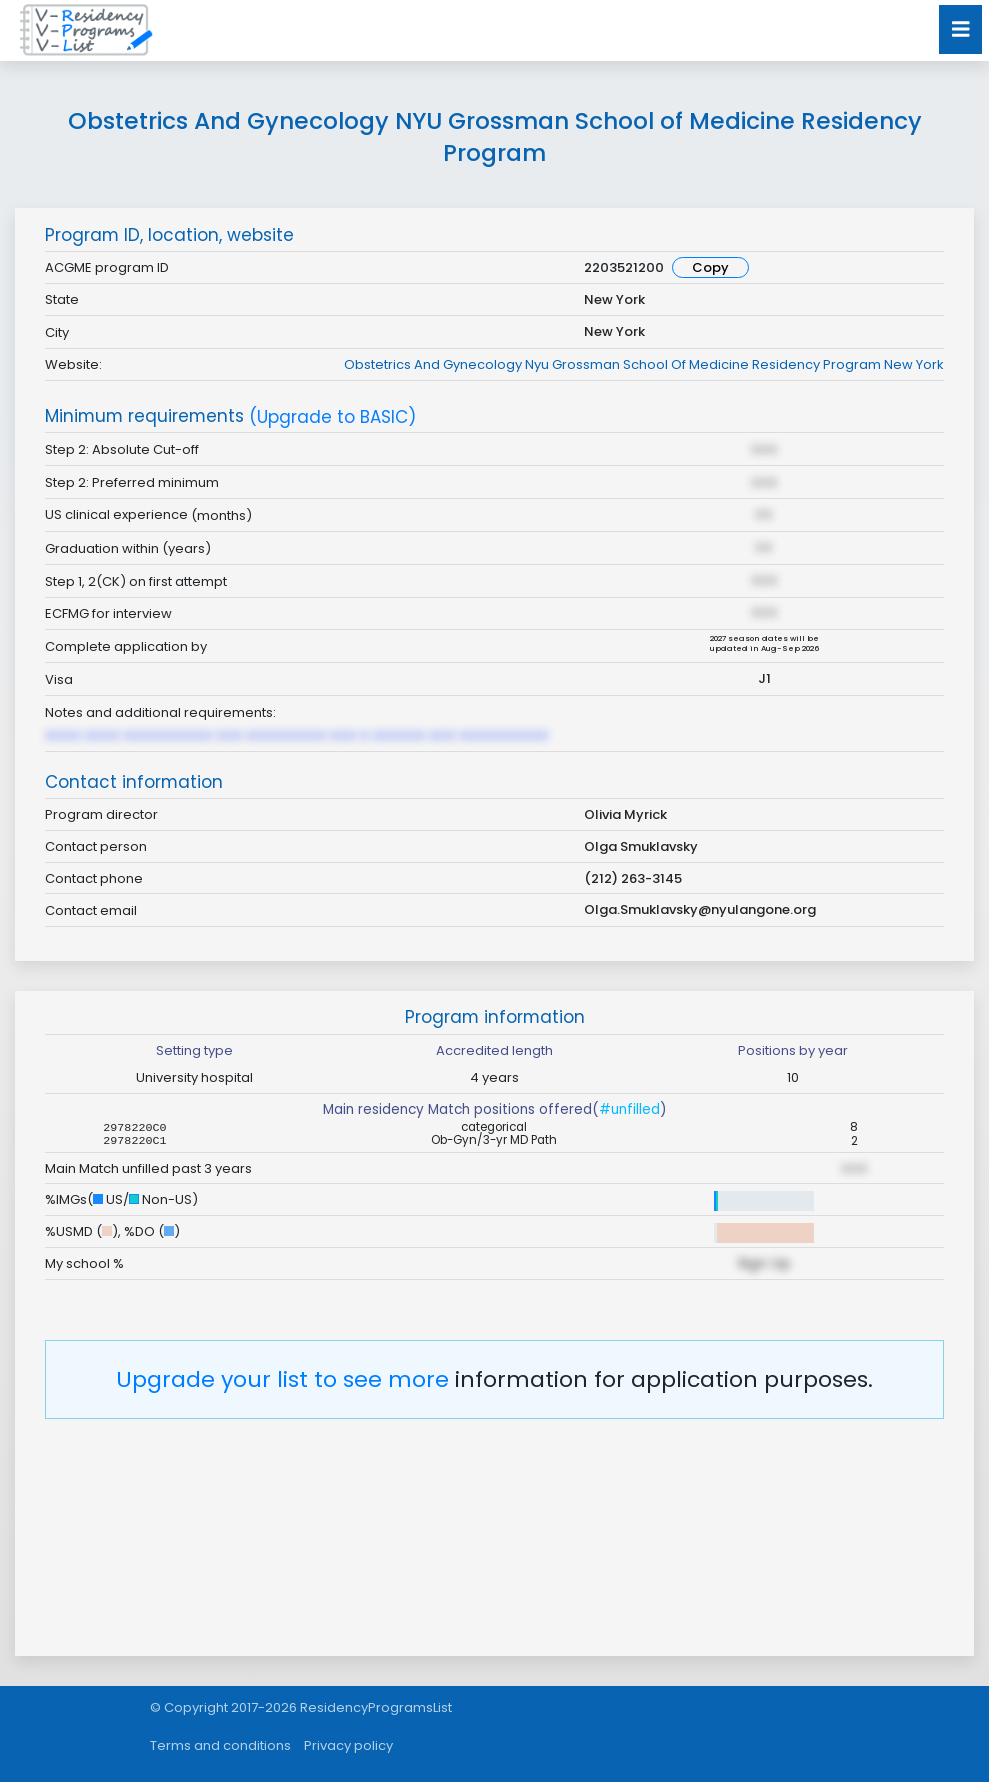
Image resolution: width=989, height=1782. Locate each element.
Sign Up (764, 1263)
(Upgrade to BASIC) (332, 417)
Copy (710, 267)
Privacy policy (348, 1745)
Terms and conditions (220, 1745)
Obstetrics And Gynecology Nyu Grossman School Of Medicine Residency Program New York (644, 364)
